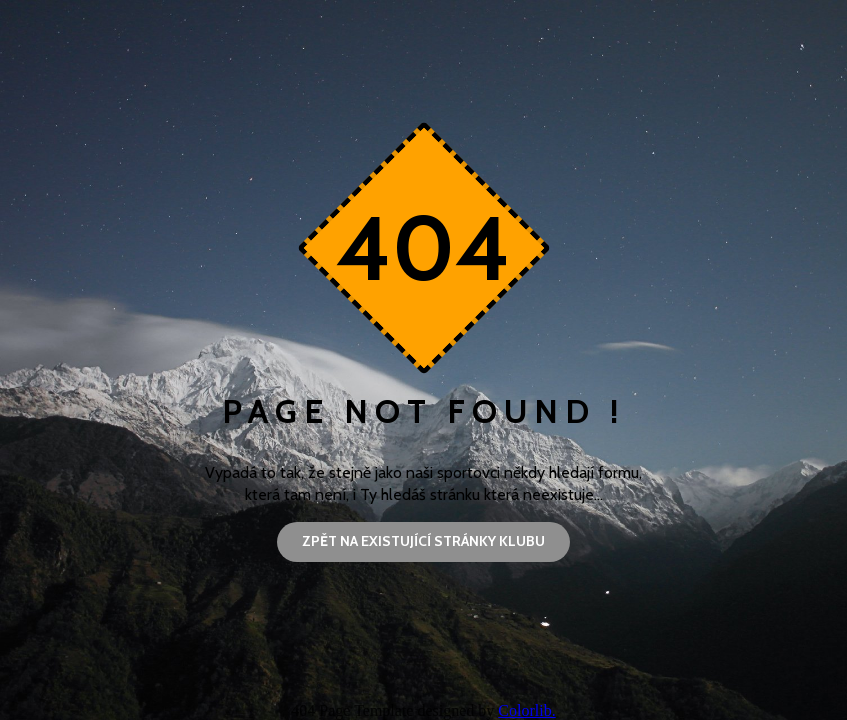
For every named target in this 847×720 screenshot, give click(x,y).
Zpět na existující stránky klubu (423, 541)
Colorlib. (526, 710)
